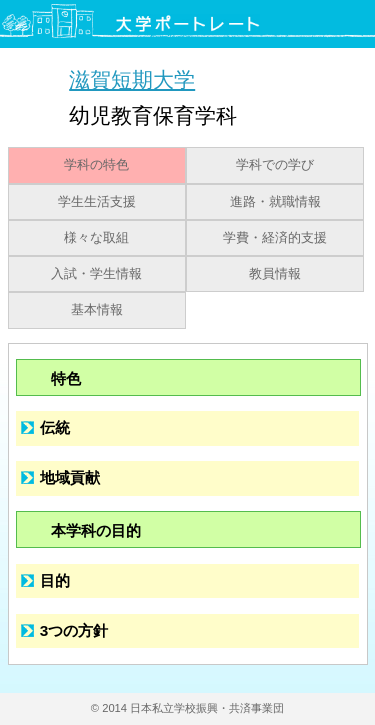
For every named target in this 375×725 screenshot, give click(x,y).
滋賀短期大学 (132, 79)
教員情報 (275, 274)
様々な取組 (96, 238)
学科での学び (275, 165)
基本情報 (97, 310)
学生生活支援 (97, 202)
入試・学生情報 (96, 274)
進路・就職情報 (275, 202)
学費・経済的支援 (275, 238)
